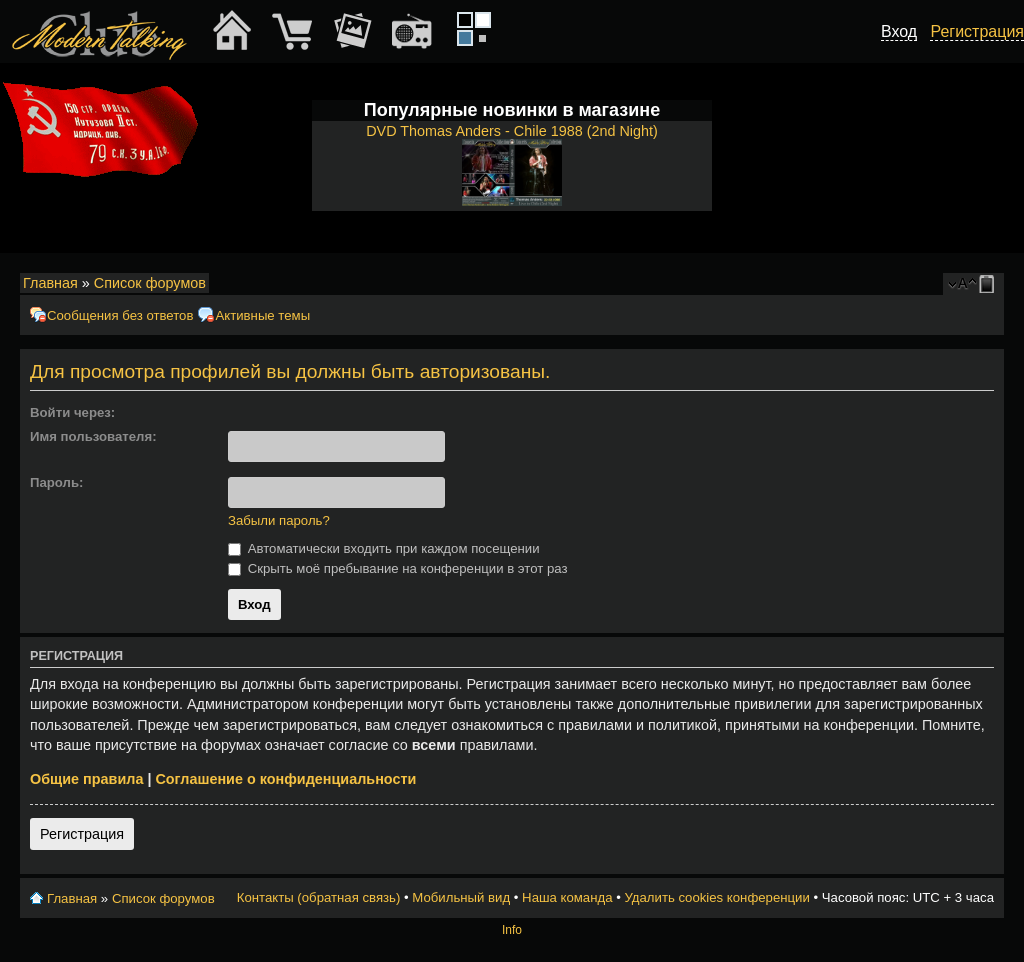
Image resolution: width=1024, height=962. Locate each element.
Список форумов (150, 283)
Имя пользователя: (93, 436)
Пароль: (56, 482)
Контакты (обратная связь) (319, 897)
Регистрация (82, 834)
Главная (50, 283)
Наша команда (567, 897)
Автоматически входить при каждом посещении (384, 548)
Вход (899, 31)
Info (512, 930)
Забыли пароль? (279, 520)
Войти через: (72, 412)
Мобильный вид (990, 284)
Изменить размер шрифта (962, 284)
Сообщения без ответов (120, 315)
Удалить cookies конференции (716, 897)
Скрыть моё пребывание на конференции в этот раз (398, 568)
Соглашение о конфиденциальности (285, 779)
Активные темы (262, 315)
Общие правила (86, 779)
